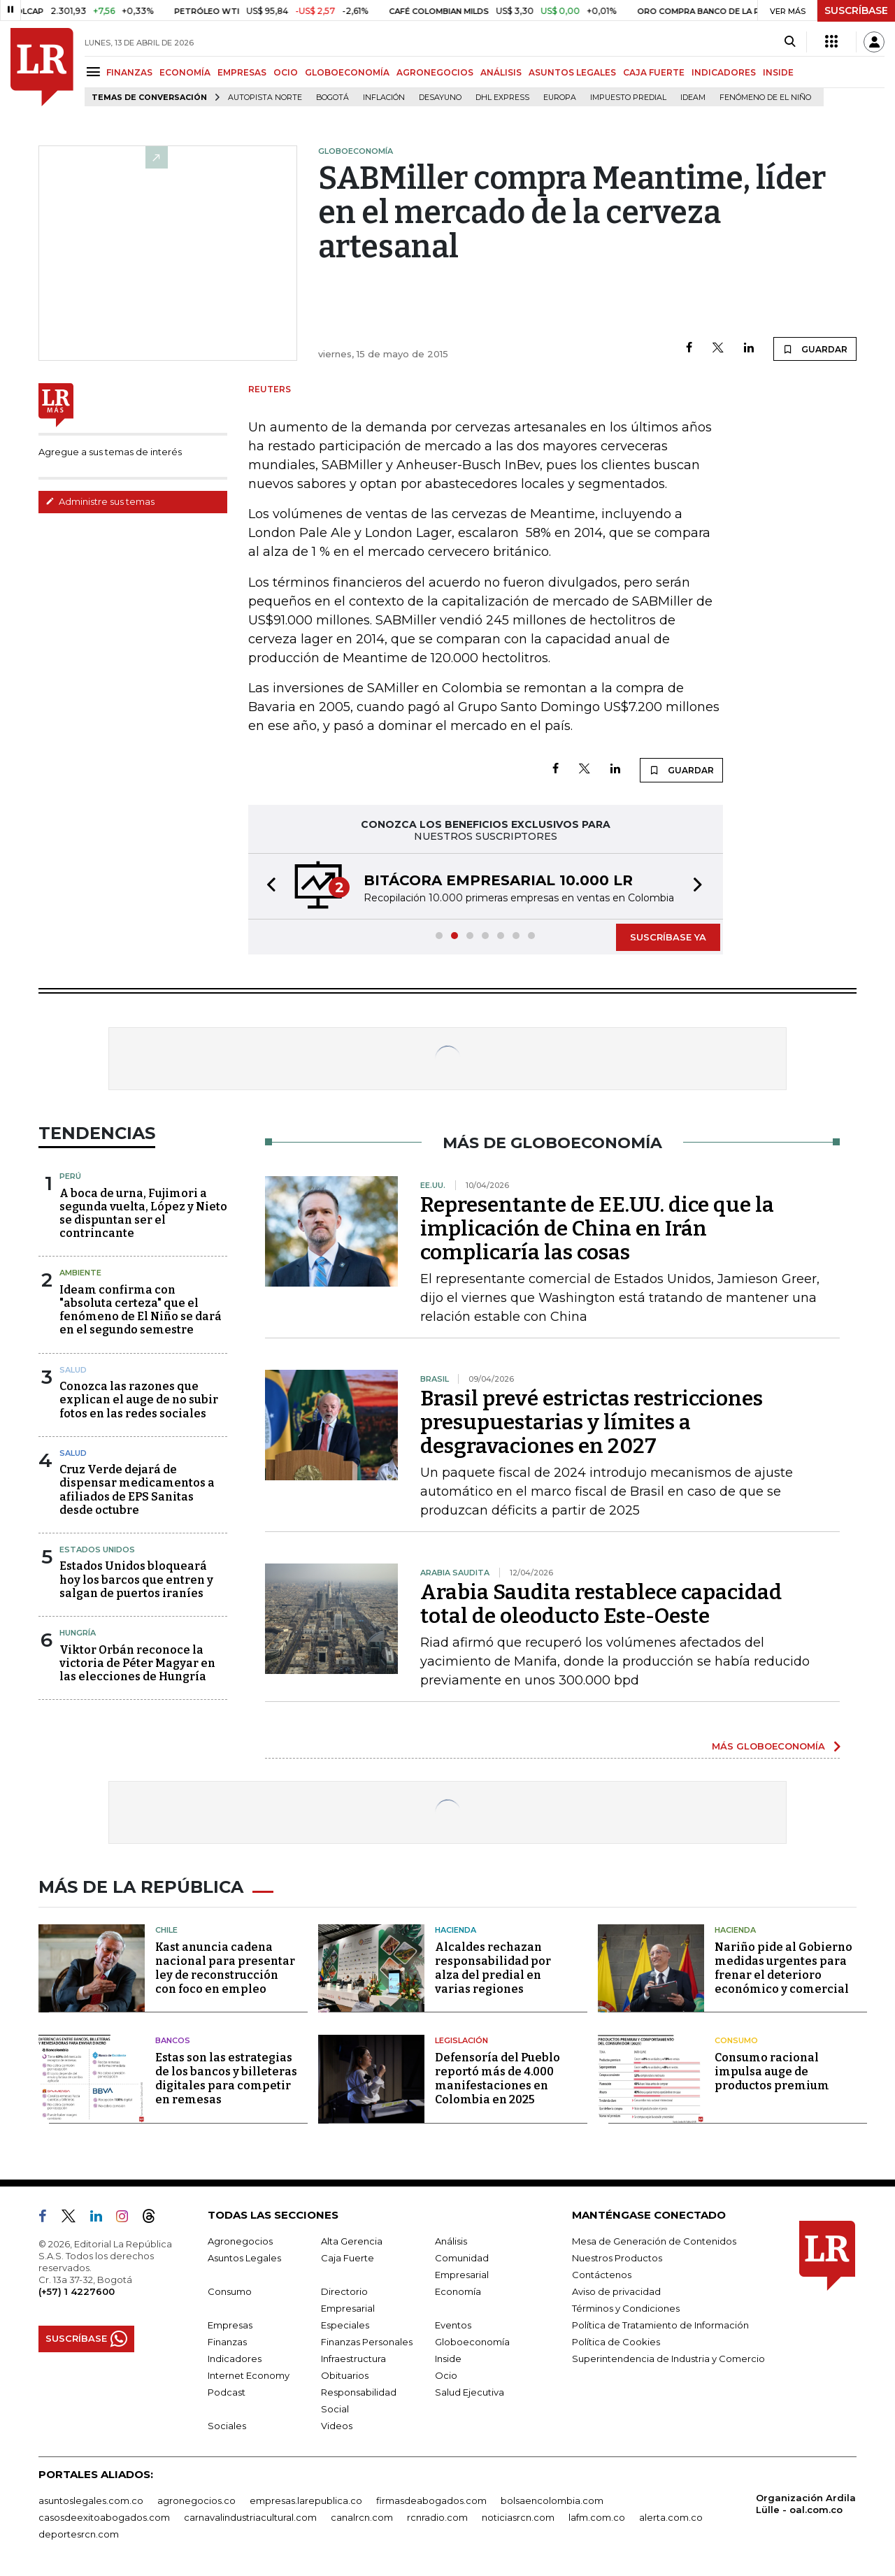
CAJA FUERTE (654, 72)
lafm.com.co (596, 2517)
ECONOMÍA (184, 72)
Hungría (77, 1633)
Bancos (172, 2040)
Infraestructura (353, 2358)
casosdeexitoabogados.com (104, 2517)
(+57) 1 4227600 (76, 2291)
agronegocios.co (196, 2500)
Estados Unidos (97, 1549)
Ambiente (80, 1273)
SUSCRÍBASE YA (668, 937)
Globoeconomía (472, 2341)
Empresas (230, 2325)
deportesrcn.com (78, 2534)
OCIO (285, 72)
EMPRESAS (241, 72)
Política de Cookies (616, 2341)
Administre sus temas (100, 501)
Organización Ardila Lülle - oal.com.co (806, 2503)
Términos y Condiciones (626, 2308)
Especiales (345, 2325)
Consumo (736, 2040)
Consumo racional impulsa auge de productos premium (772, 2071)
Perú (70, 1176)
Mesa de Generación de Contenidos (654, 2241)
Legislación (461, 2040)
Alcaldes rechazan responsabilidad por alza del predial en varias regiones (493, 1968)
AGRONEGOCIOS (434, 72)
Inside (448, 2358)
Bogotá (332, 97)
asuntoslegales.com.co (90, 2500)
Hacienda (455, 1930)
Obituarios (344, 2375)
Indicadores (235, 2358)
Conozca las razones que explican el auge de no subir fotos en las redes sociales (138, 1399)
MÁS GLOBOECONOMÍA (768, 1746)
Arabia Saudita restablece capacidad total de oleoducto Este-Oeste (601, 1604)
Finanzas (227, 2341)
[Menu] (95, 71)
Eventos (453, 2325)
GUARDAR (814, 349)
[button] (267, 886)
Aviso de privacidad (616, 2291)
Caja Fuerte (347, 2257)
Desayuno (440, 97)
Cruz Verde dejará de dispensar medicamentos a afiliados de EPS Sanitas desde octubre (137, 1490)
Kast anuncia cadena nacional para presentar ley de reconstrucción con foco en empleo (225, 1968)
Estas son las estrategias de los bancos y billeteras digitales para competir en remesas (226, 2078)
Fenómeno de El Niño (765, 97)
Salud (73, 1370)
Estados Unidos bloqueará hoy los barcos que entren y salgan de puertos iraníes (136, 1579)
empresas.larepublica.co (306, 2500)
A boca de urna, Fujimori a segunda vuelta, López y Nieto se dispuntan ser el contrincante (143, 1213)
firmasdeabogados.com (431, 2500)
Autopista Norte (265, 97)
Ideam (693, 97)
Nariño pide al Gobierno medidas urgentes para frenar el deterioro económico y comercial (783, 1968)
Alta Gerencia (351, 2241)
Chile (166, 1930)
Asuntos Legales (244, 2257)
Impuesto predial (628, 97)
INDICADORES (724, 72)
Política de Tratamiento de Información (660, 2325)
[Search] (789, 42)
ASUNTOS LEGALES (572, 72)
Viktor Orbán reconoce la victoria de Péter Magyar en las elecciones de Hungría (137, 1663)
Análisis (451, 2241)
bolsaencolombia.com (552, 2500)
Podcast (226, 2392)
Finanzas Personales (367, 2341)
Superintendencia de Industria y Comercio (668, 2358)
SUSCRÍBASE (856, 10)
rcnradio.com (437, 2517)
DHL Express (502, 97)
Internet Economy (248, 2375)
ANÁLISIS (501, 72)
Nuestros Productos (617, 2257)
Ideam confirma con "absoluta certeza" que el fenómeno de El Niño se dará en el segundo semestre (140, 1310)
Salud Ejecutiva (469, 2392)
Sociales (227, 2425)
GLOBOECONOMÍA (347, 72)
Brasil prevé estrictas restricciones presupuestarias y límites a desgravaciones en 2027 (591, 1422)
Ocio (446, 2375)
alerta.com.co (671, 2517)
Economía (458, 2291)
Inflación (384, 97)
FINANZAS (129, 72)
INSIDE (778, 72)
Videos (336, 2425)
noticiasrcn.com (518, 2517)
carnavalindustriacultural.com (250, 2517)
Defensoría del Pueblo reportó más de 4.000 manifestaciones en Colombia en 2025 (497, 2078)
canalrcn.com (362, 2517)
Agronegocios (240, 2241)
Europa (559, 97)
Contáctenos (601, 2274)
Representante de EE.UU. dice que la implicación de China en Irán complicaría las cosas (597, 1228)
